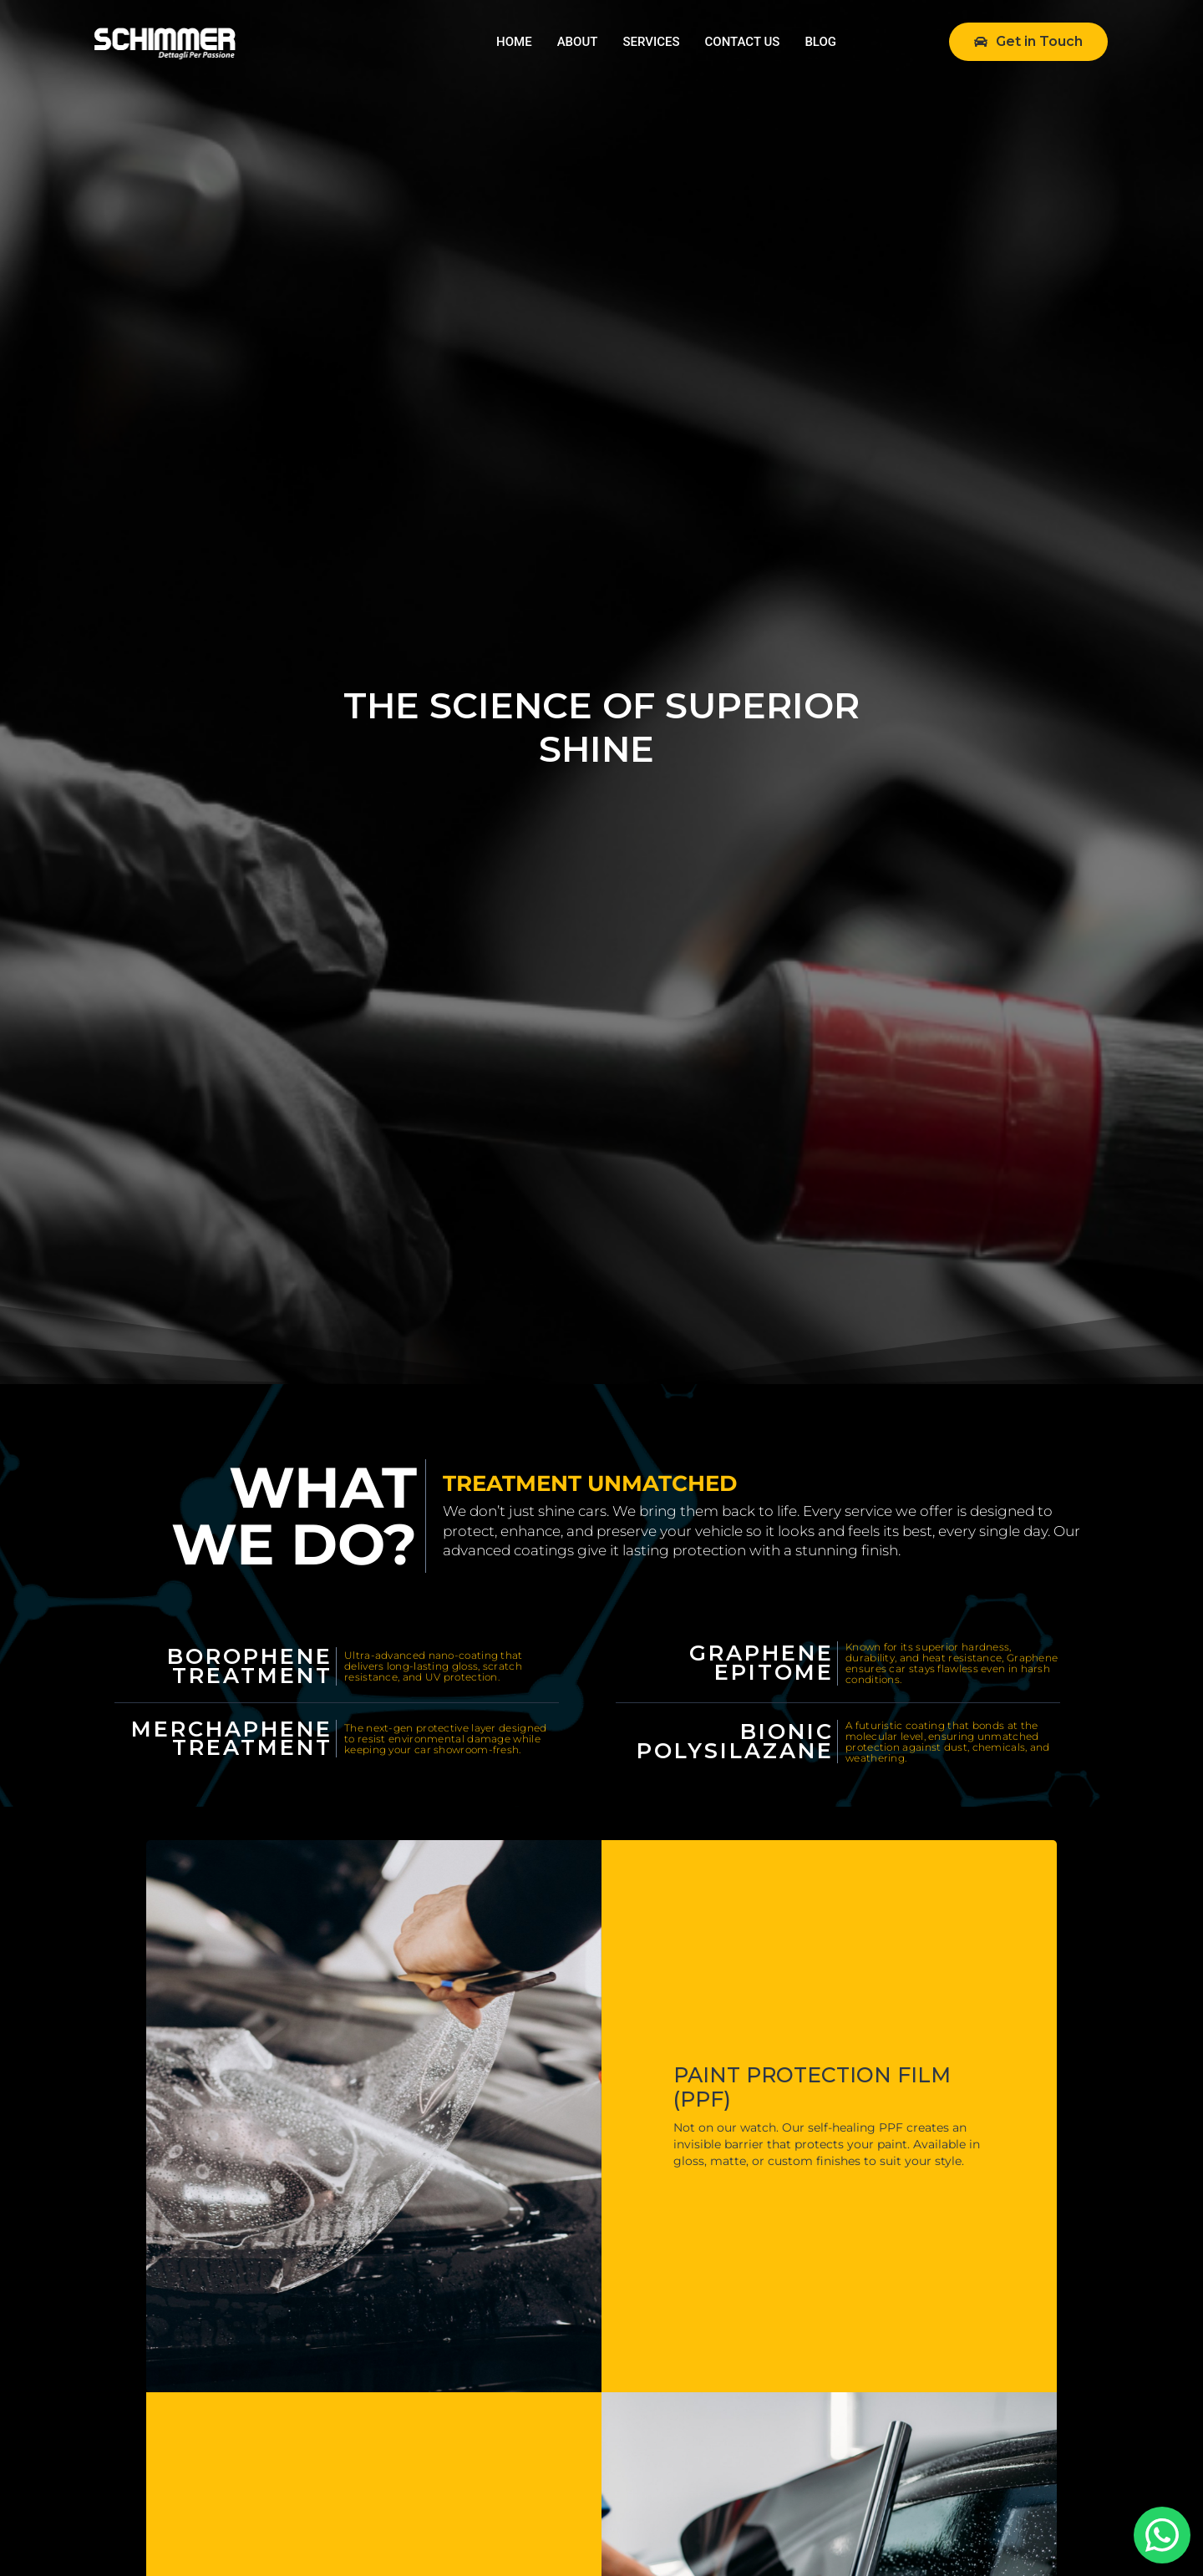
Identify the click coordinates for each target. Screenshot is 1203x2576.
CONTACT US (742, 41)
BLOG (820, 41)
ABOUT (577, 41)
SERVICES (650, 41)
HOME (514, 41)
